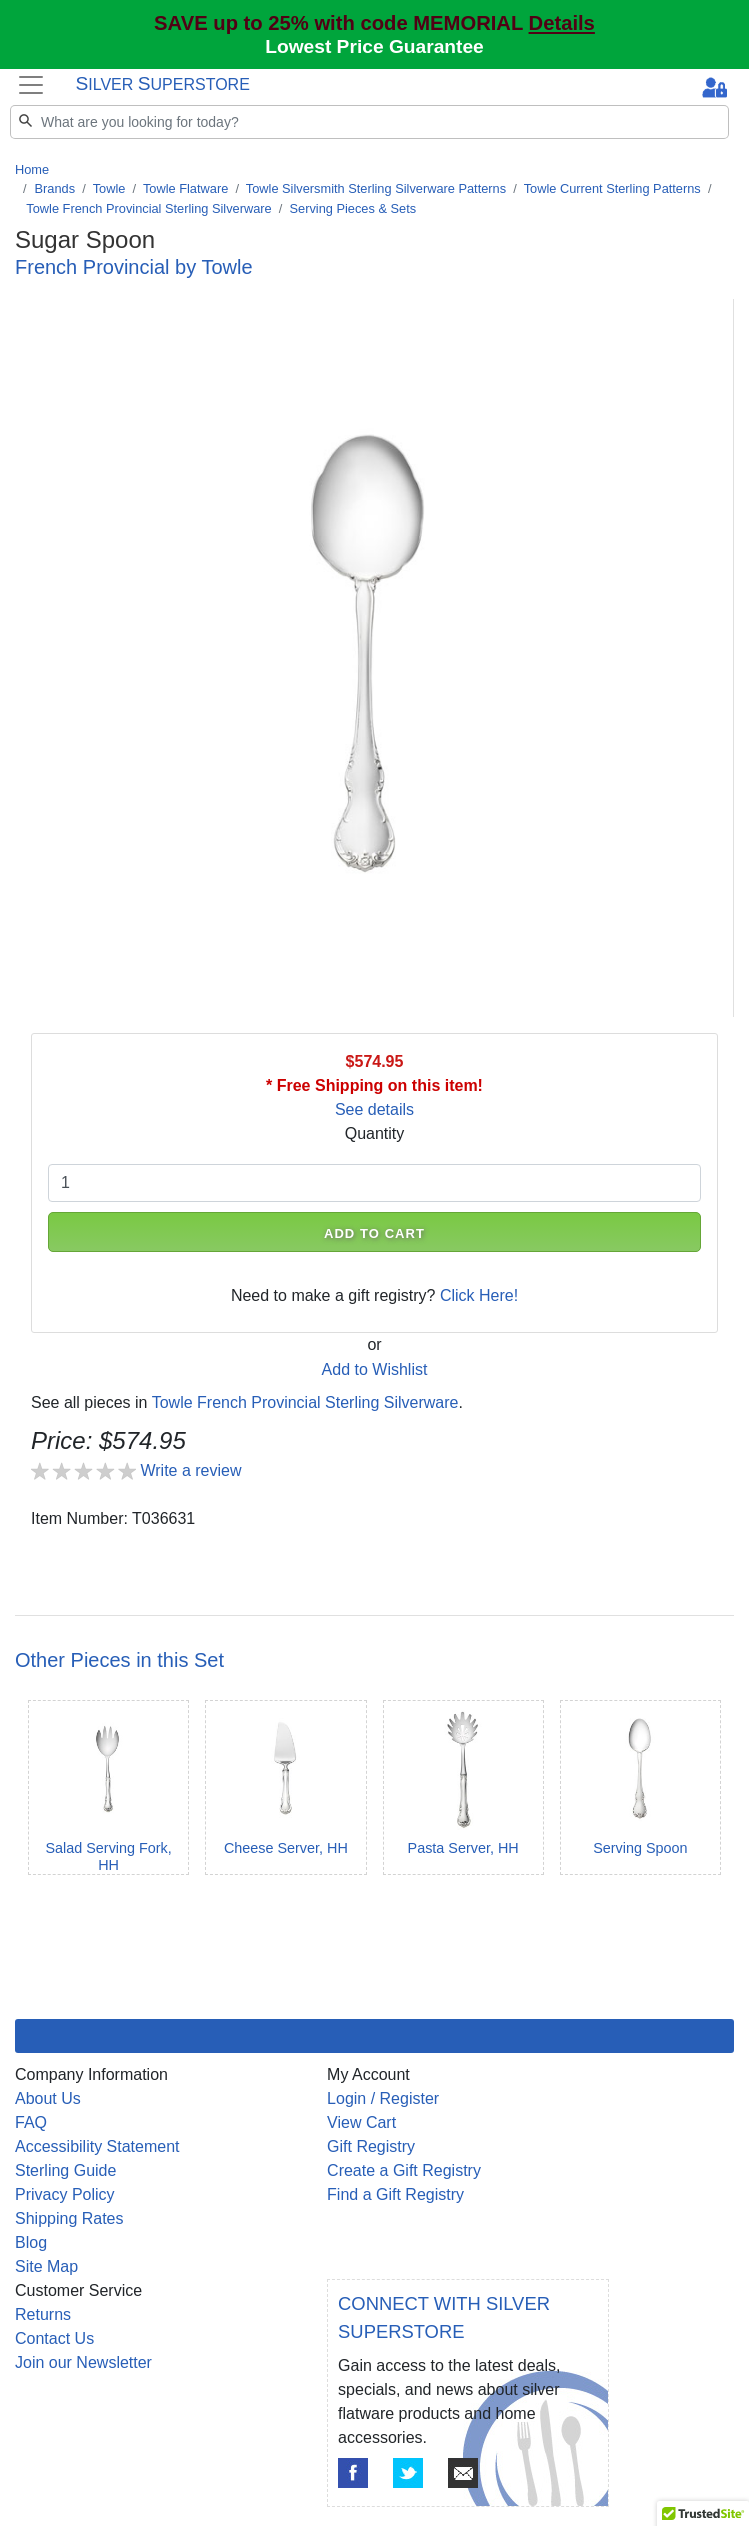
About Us (48, 2098)
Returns (43, 2314)
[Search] (369, 122)
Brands (55, 188)
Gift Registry (371, 2146)
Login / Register (383, 2098)
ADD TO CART (374, 1233)
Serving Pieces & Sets (352, 208)
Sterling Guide (65, 2170)
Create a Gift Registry (404, 2170)
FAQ (31, 2122)
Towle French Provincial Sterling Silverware (148, 208)
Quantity (375, 1133)
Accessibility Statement (97, 2146)
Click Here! (479, 1295)
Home (32, 169)
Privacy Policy (65, 2194)
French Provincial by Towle (134, 267)
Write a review (190, 1470)
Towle (109, 188)
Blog (31, 2242)
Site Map (46, 2266)
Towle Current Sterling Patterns (612, 188)
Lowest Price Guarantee (374, 46)
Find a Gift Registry (395, 2194)
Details (562, 23)
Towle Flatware (185, 188)
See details (374, 1109)
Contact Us (54, 2338)
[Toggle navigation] (31, 84)
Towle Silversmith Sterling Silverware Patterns (376, 188)
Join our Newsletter (83, 2362)
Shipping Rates (69, 2218)
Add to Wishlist (375, 1369)
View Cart (361, 2122)
